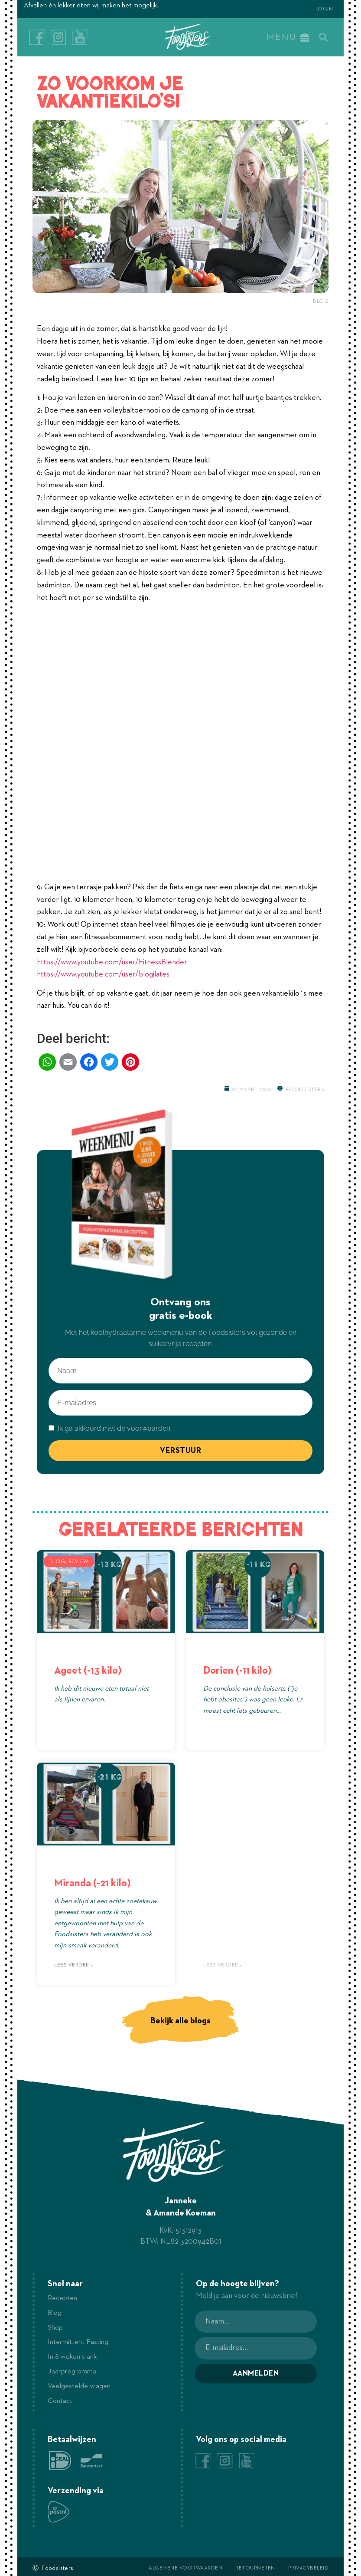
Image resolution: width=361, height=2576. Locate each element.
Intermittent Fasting (79, 2341)
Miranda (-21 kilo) (92, 1883)
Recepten (64, 2298)
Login (324, 9)
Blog (320, 301)
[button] (323, 37)
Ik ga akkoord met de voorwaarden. (114, 1428)
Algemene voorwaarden (185, 2565)
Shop (56, 2326)
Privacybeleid (308, 2565)
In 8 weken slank (74, 2355)
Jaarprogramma (73, 2369)
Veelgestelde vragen (81, 2384)
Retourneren (255, 2565)
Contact (61, 2398)
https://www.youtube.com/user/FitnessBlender (112, 961)
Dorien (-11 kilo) (237, 1670)
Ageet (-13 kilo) (87, 1670)
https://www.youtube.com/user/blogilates (103, 974)
